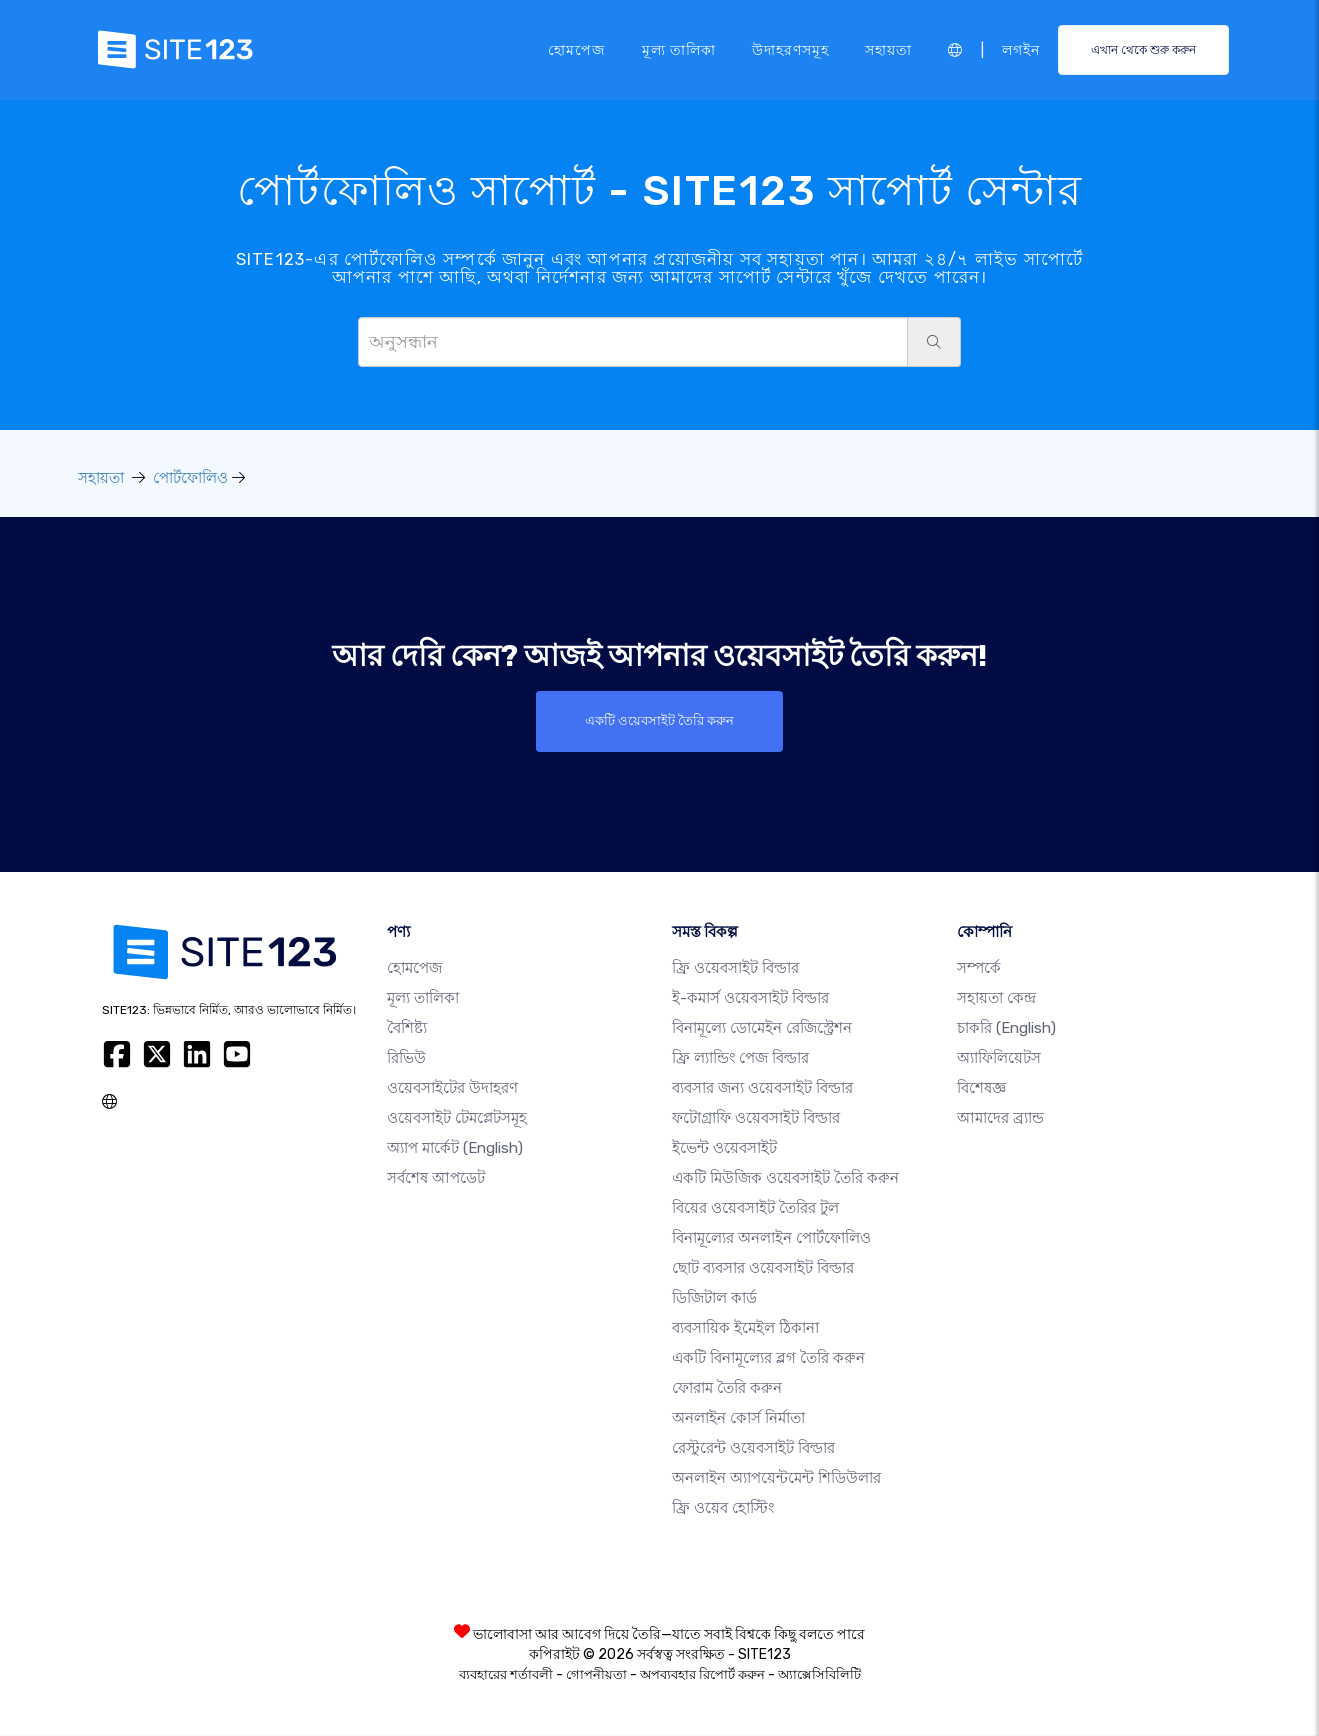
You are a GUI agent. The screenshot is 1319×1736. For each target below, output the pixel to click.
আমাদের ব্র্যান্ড (1000, 1119)
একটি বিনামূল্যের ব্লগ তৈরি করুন (768, 1359)
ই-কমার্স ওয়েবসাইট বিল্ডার (750, 999)
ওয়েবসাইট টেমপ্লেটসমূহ (457, 1119)
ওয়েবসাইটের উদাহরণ (452, 1089)
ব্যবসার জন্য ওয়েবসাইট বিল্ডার (762, 1089)
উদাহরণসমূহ (790, 49)
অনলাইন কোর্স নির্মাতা (738, 1419)
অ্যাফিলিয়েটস (999, 1059)
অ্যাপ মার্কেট (455, 1149)
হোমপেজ (577, 49)
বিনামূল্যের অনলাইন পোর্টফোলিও (771, 1239)
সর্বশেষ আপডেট (436, 1179)
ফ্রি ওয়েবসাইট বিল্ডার (735, 969)
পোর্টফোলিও (190, 478)
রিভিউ (406, 1059)
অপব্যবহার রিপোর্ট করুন (702, 1675)
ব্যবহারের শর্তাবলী (506, 1675)
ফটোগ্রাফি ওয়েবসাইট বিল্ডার (756, 1119)
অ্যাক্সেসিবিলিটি (819, 1675)
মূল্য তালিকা (679, 49)
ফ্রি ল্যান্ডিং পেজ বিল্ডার (740, 1059)
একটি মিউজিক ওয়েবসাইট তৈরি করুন (785, 1179)
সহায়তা (888, 49)
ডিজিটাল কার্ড (714, 1299)
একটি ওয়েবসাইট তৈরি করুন (660, 721)
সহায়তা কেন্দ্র (996, 999)
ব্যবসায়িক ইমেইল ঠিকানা (745, 1329)
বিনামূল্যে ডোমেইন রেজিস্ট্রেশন (762, 1029)
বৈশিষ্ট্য (407, 1029)
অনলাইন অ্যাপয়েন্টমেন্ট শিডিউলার (776, 1479)
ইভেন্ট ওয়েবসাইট (724, 1149)
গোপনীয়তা (596, 1675)
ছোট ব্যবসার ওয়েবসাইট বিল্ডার (763, 1269)
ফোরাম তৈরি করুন (727, 1389)
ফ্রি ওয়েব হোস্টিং (723, 1509)
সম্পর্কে (979, 969)
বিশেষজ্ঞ (981, 1089)
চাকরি (1006, 1029)
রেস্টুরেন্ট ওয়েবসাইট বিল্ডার (753, 1449)
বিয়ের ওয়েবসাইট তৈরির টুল (755, 1209)
